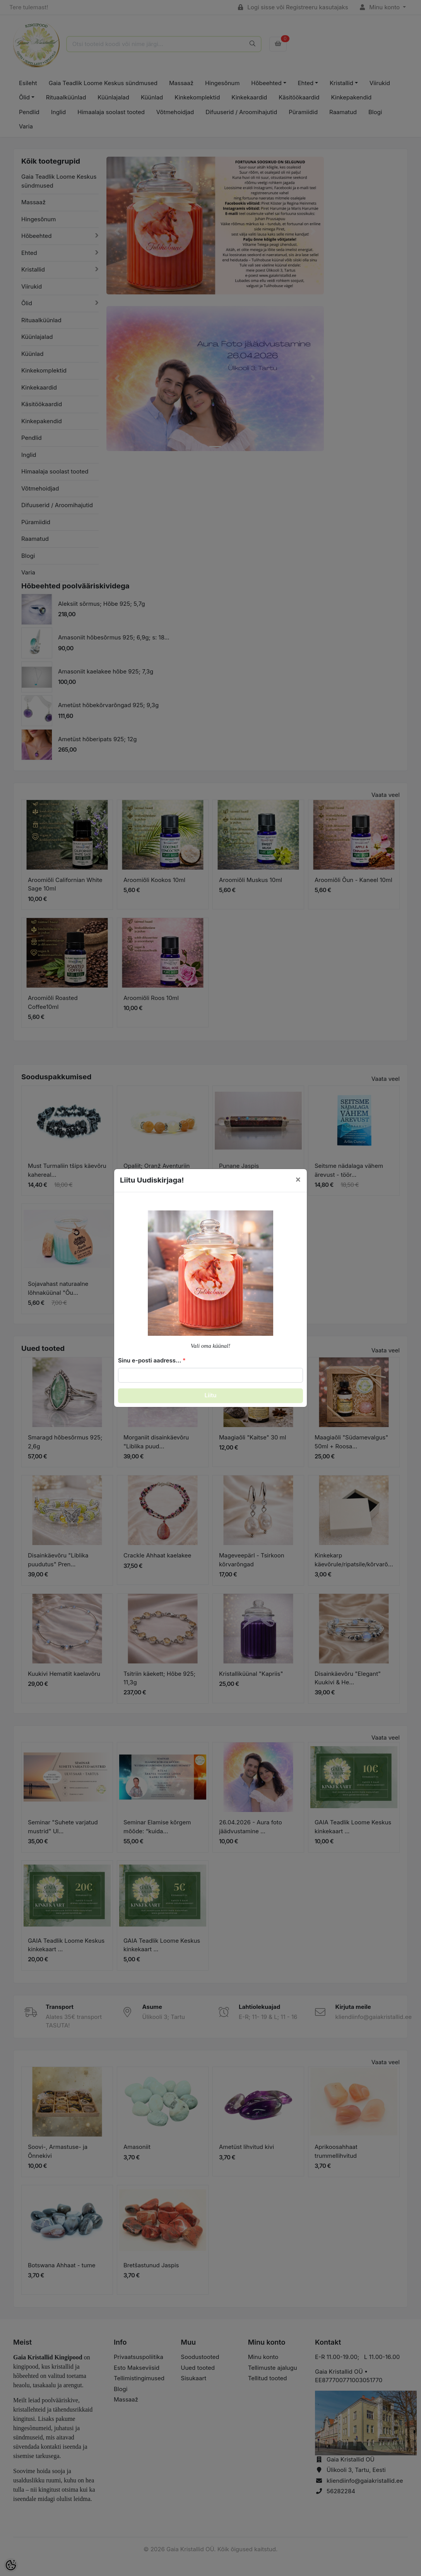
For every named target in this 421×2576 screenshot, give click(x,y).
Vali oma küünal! (211, 1346)
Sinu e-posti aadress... (149, 1360)
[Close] (298, 1179)
